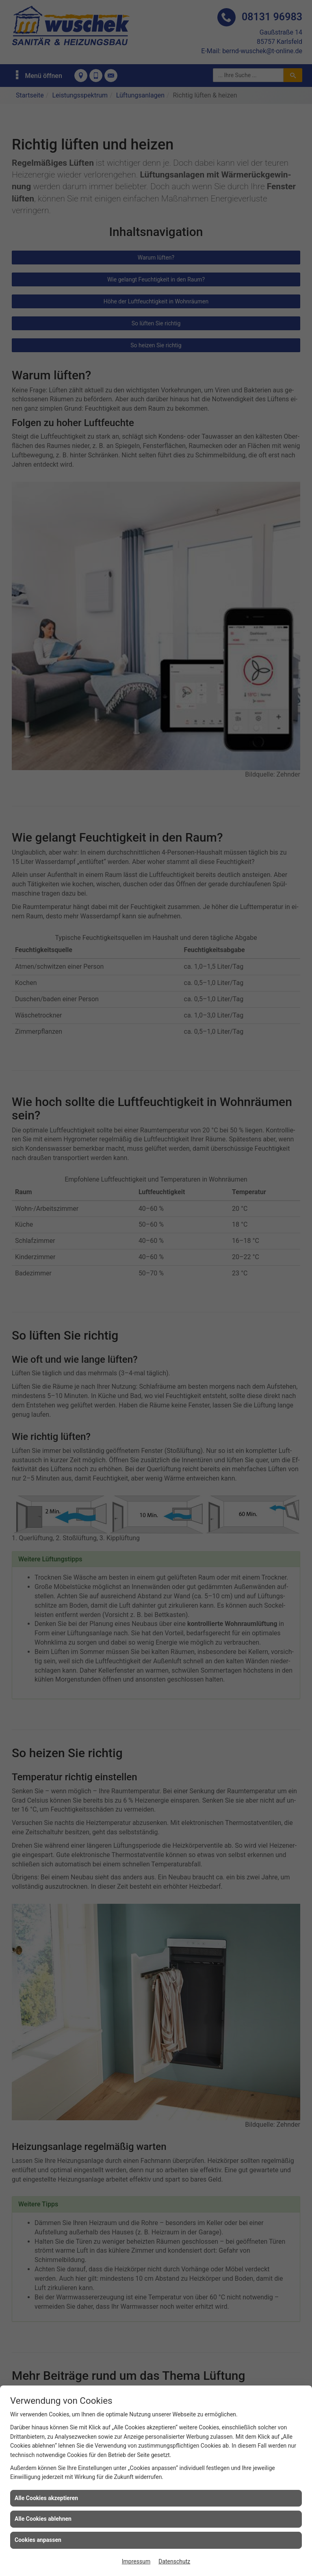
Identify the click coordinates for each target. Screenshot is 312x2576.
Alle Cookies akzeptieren (46, 2498)
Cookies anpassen (38, 2540)
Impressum (136, 2561)
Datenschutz (174, 2561)
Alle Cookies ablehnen (43, 2518)
